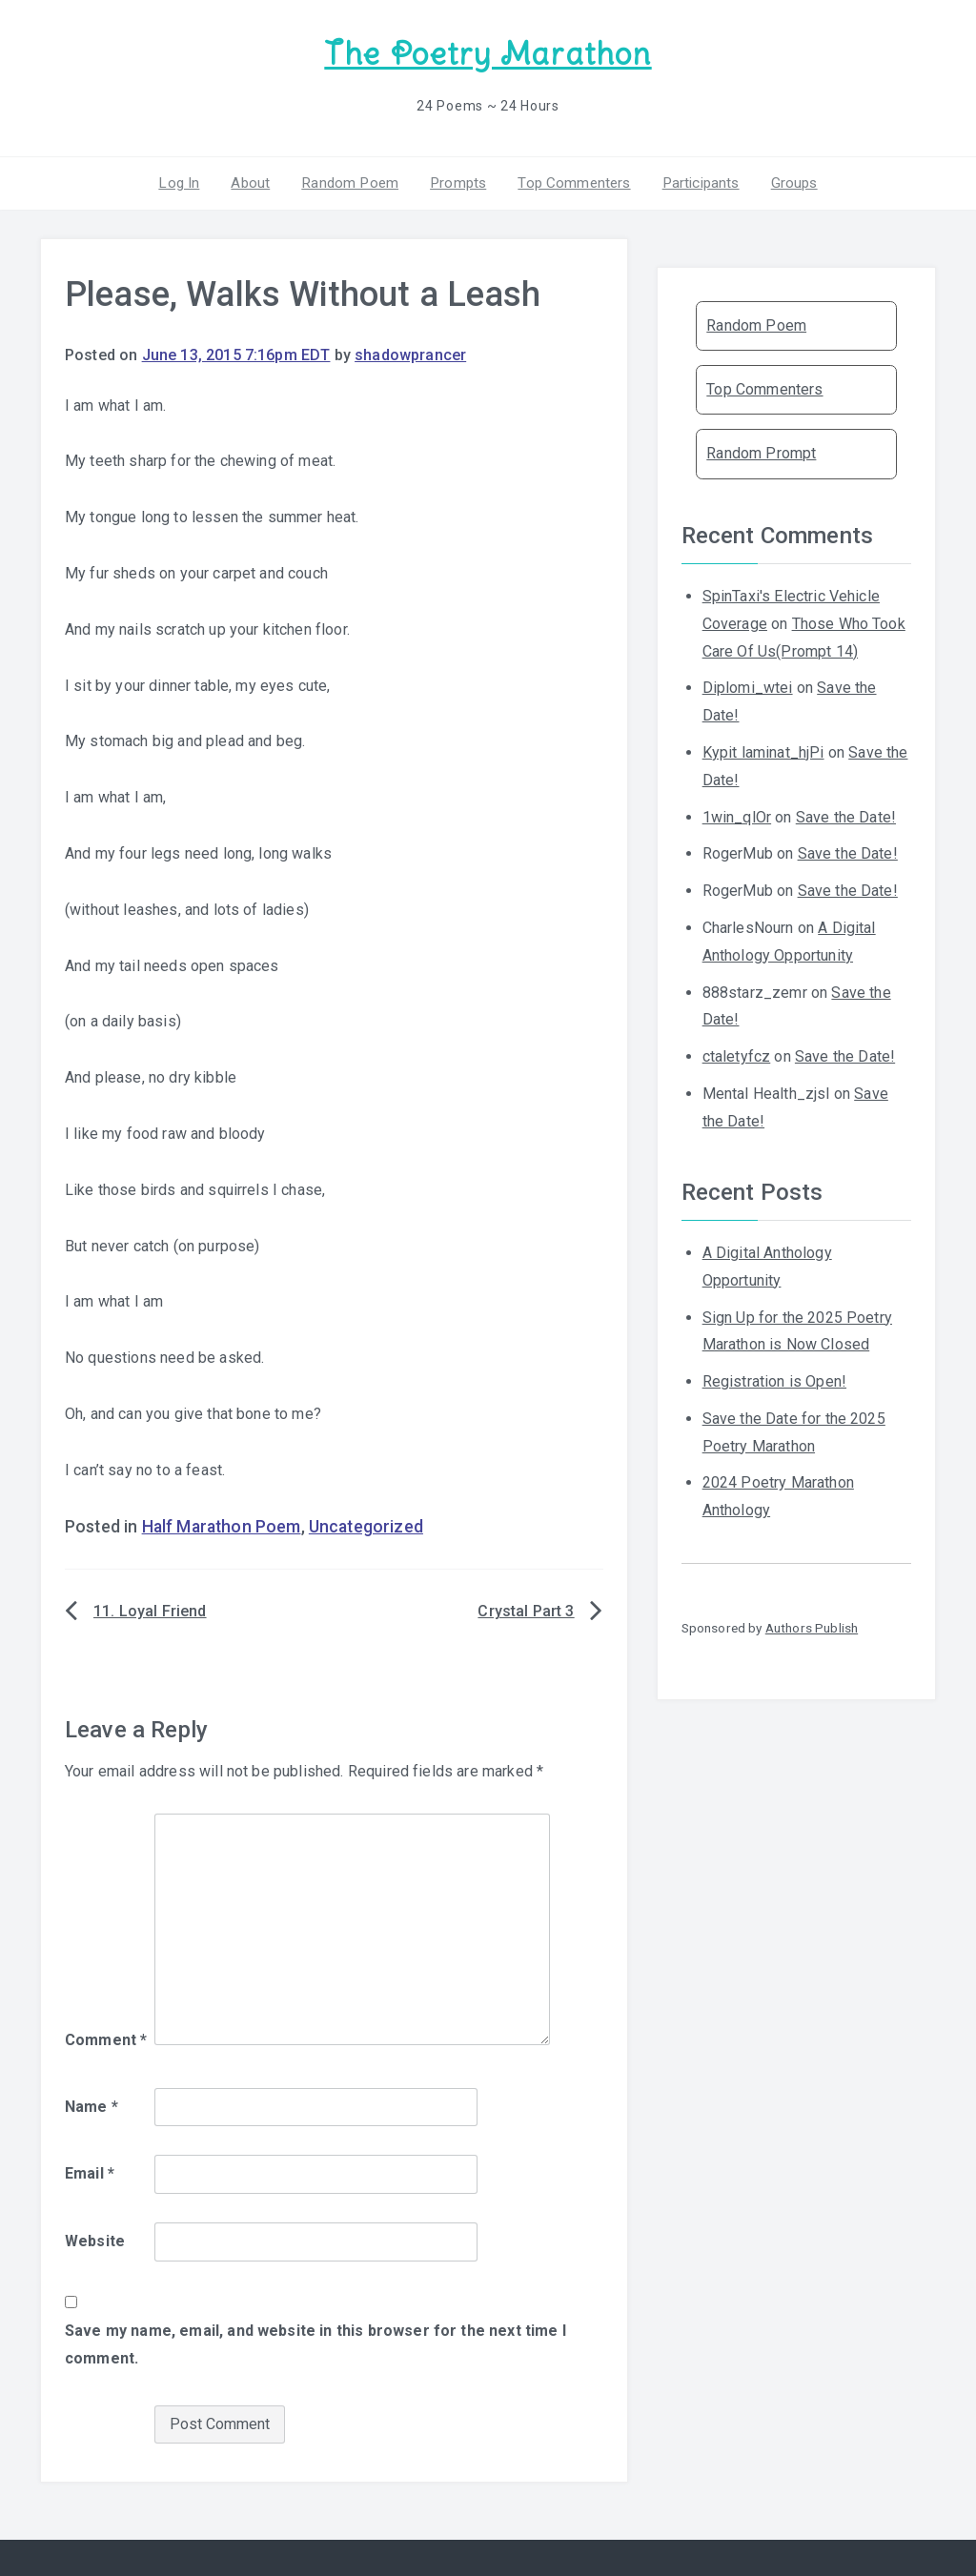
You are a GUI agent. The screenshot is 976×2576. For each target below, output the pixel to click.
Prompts (457, 180)
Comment (106, 2037)
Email (89, 2170)
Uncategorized (366, 1523)
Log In (190, 180)
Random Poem (353, 180)
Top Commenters (570, 180)
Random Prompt (761, 450)
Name (91, 2103)
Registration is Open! (774, 1378)
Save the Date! (846, 813)
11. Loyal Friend (150, 1608)
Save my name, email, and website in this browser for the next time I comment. (315, 2341)
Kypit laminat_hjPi (763, 749)
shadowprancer (410, 352)
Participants (693, 180)
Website (95, 2238)
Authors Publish (811, 1625)
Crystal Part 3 (526, 1608)
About (257, 180)
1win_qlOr (736, 813)
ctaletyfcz (736, 1054)
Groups (783, 180)
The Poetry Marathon (487, 52)
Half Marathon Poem (221, 1523)
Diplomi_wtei (747, 685)
